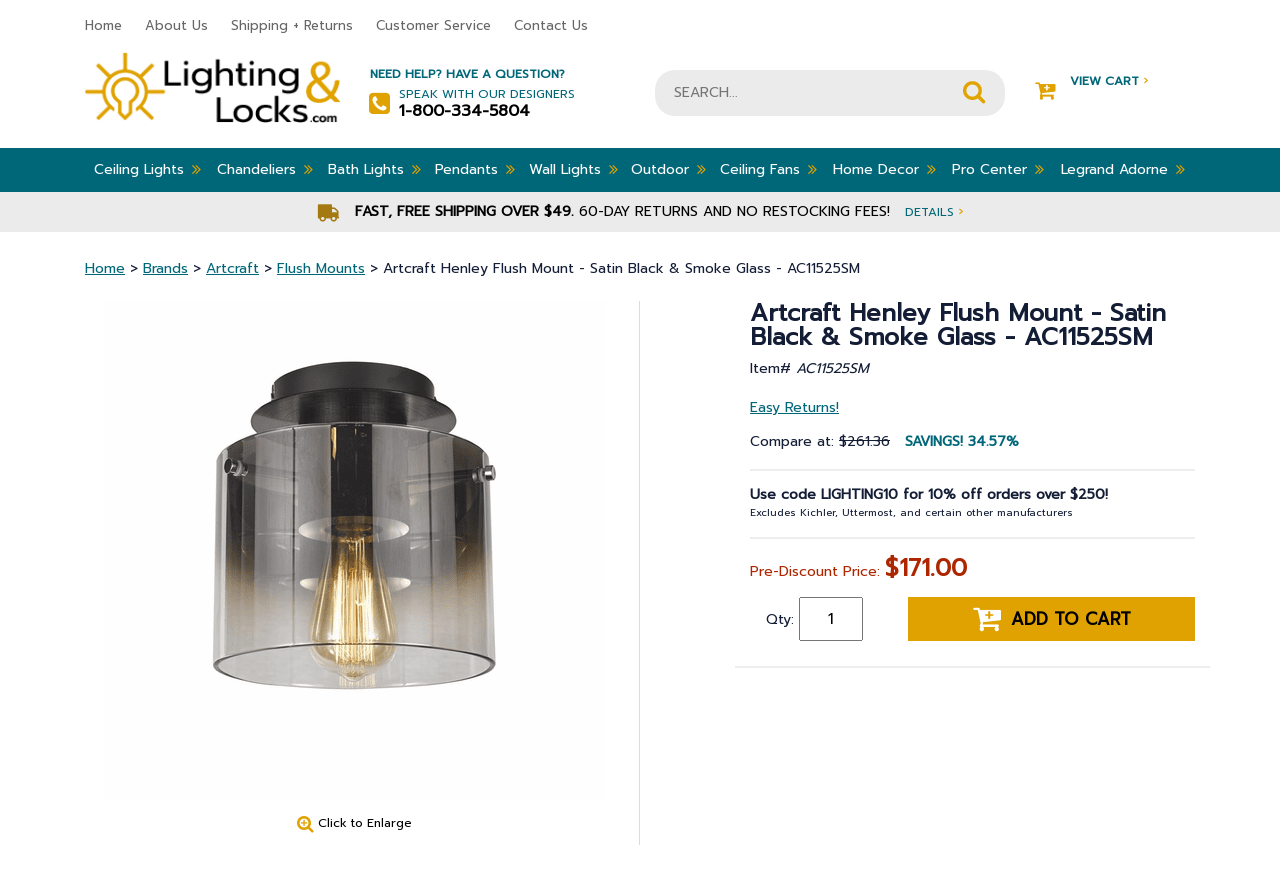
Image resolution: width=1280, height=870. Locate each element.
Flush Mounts (321, 268)
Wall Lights (573, 169)
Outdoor (668, 169)
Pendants (475, 169)
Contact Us (551, 25)
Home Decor (884, 169)
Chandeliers (265, 169)
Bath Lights (374, 169)
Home (103, 25)
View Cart (1091, 81)
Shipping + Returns (292, 25)
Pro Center (998, 169)
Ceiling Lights (147, 169)
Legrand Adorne (1123, 169)
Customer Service (433, 25)
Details (934, 211)
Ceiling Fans (768, 169)
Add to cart (1052, 619)
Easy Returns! (794, 407)
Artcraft (232, 268)
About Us (176, 25)
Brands (165, 268)
